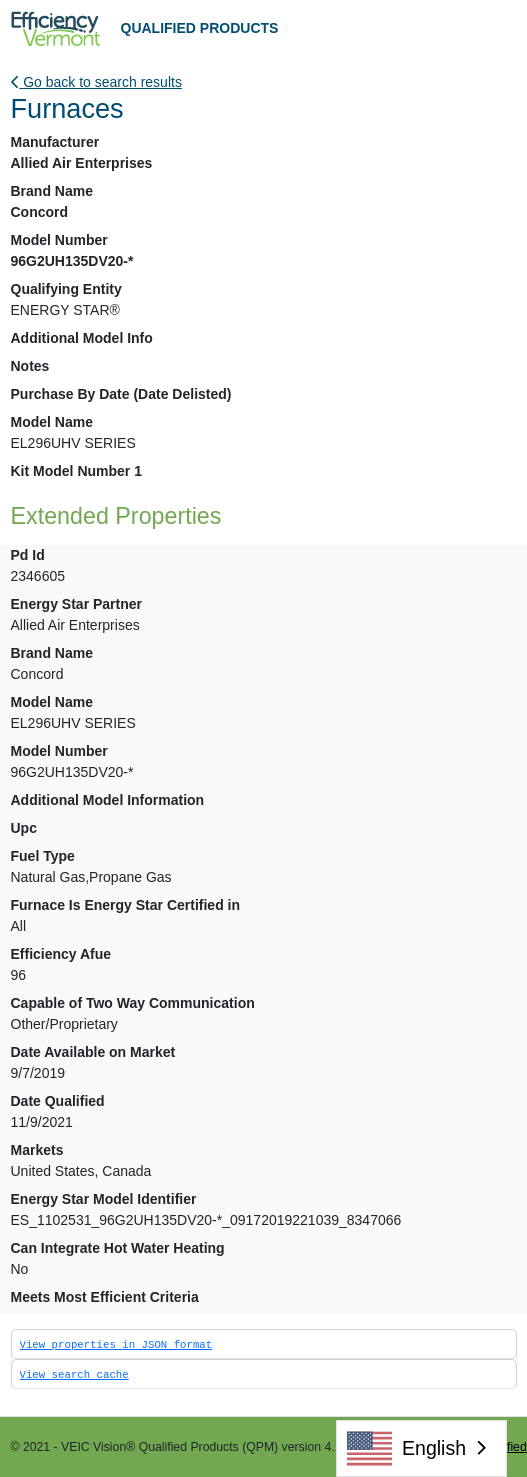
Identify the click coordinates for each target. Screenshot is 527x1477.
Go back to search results (96, 82)
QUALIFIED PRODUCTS (200, 28)
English (406, 1448)
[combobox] (421, 1448)
